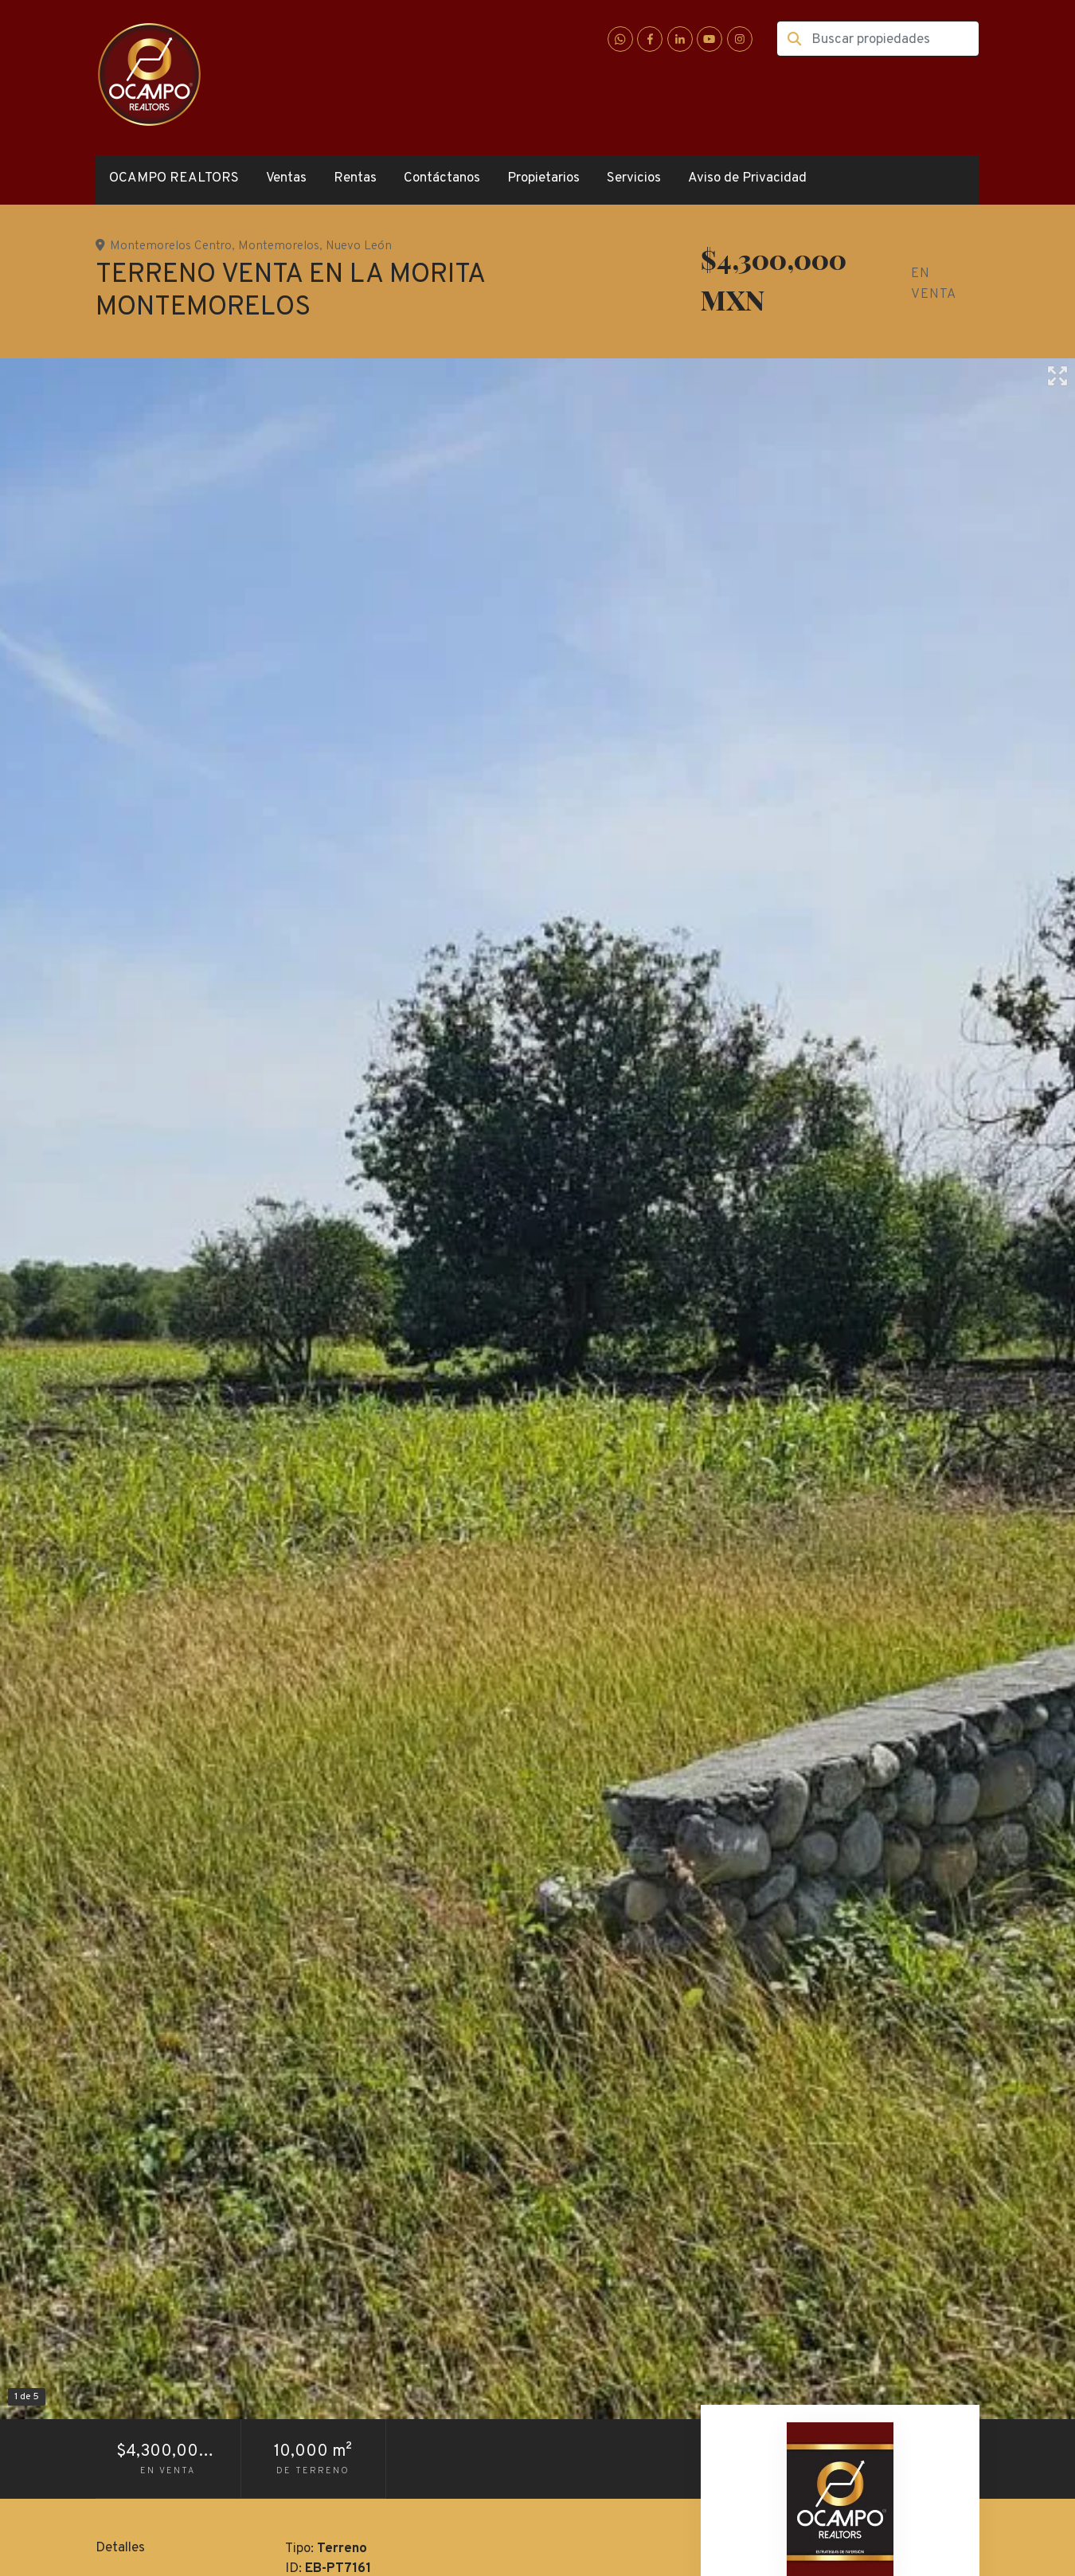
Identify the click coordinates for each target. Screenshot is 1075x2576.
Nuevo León (359, 246)
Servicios (634, 178)
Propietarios (543, 178)
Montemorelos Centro (171, 246)
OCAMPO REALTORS (174, 178)
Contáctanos (442, 178)
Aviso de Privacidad (747, 178)
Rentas (355, 178)
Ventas (286, 178)
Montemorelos (278, 246)
